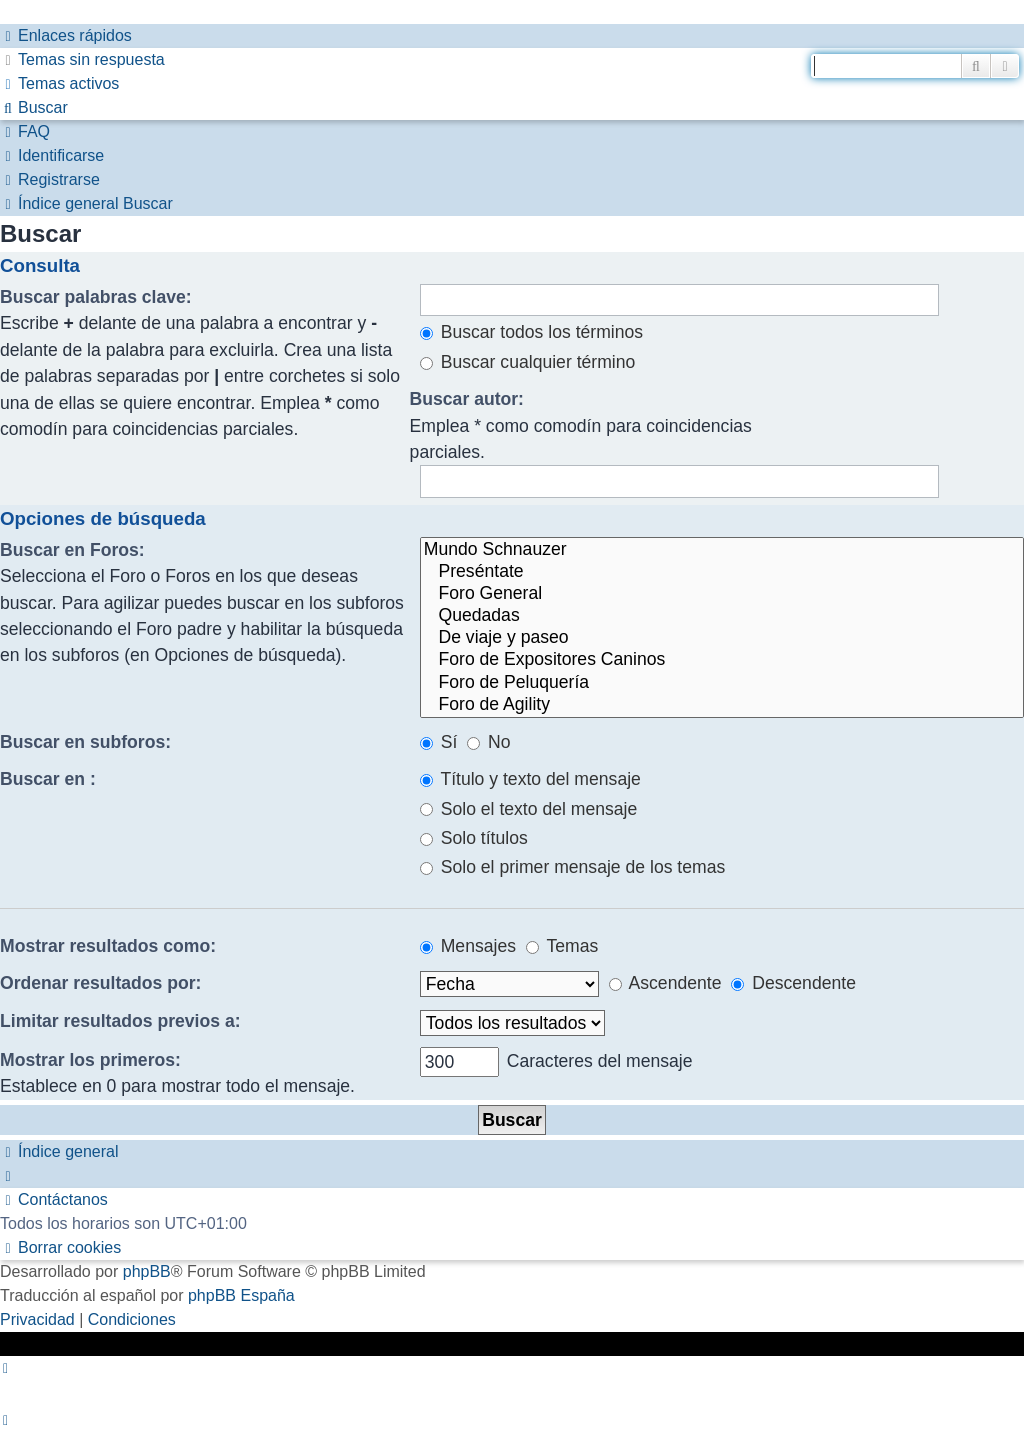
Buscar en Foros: (72, 550)
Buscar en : (48, 779)
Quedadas (722, 616)
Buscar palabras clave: (96, 297)
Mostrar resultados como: (108, 946)
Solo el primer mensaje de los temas (572, 867)
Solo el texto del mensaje (528, 809)
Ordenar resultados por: (100, 983)
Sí (439, 742)
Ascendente (665, 983)
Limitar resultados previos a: (120, 1021)
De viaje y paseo (722, 638)
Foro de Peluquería (722, 683)
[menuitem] (82, 60)
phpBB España (241, 1295)
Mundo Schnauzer (722, 550)
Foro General (722, 594)
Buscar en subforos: (85, 742)
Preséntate (722, 572)
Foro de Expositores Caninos (722, 660)
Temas (562, 946)
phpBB (147, 1271)
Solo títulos (474, 838)
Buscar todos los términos (531, 332)
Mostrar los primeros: (90, 1060)
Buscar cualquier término (528, 362)
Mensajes (468, 946)
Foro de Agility (722, 705)
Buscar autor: (467, 399)
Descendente (793, 983)
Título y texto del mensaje (530, 779)
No (488, 742)
